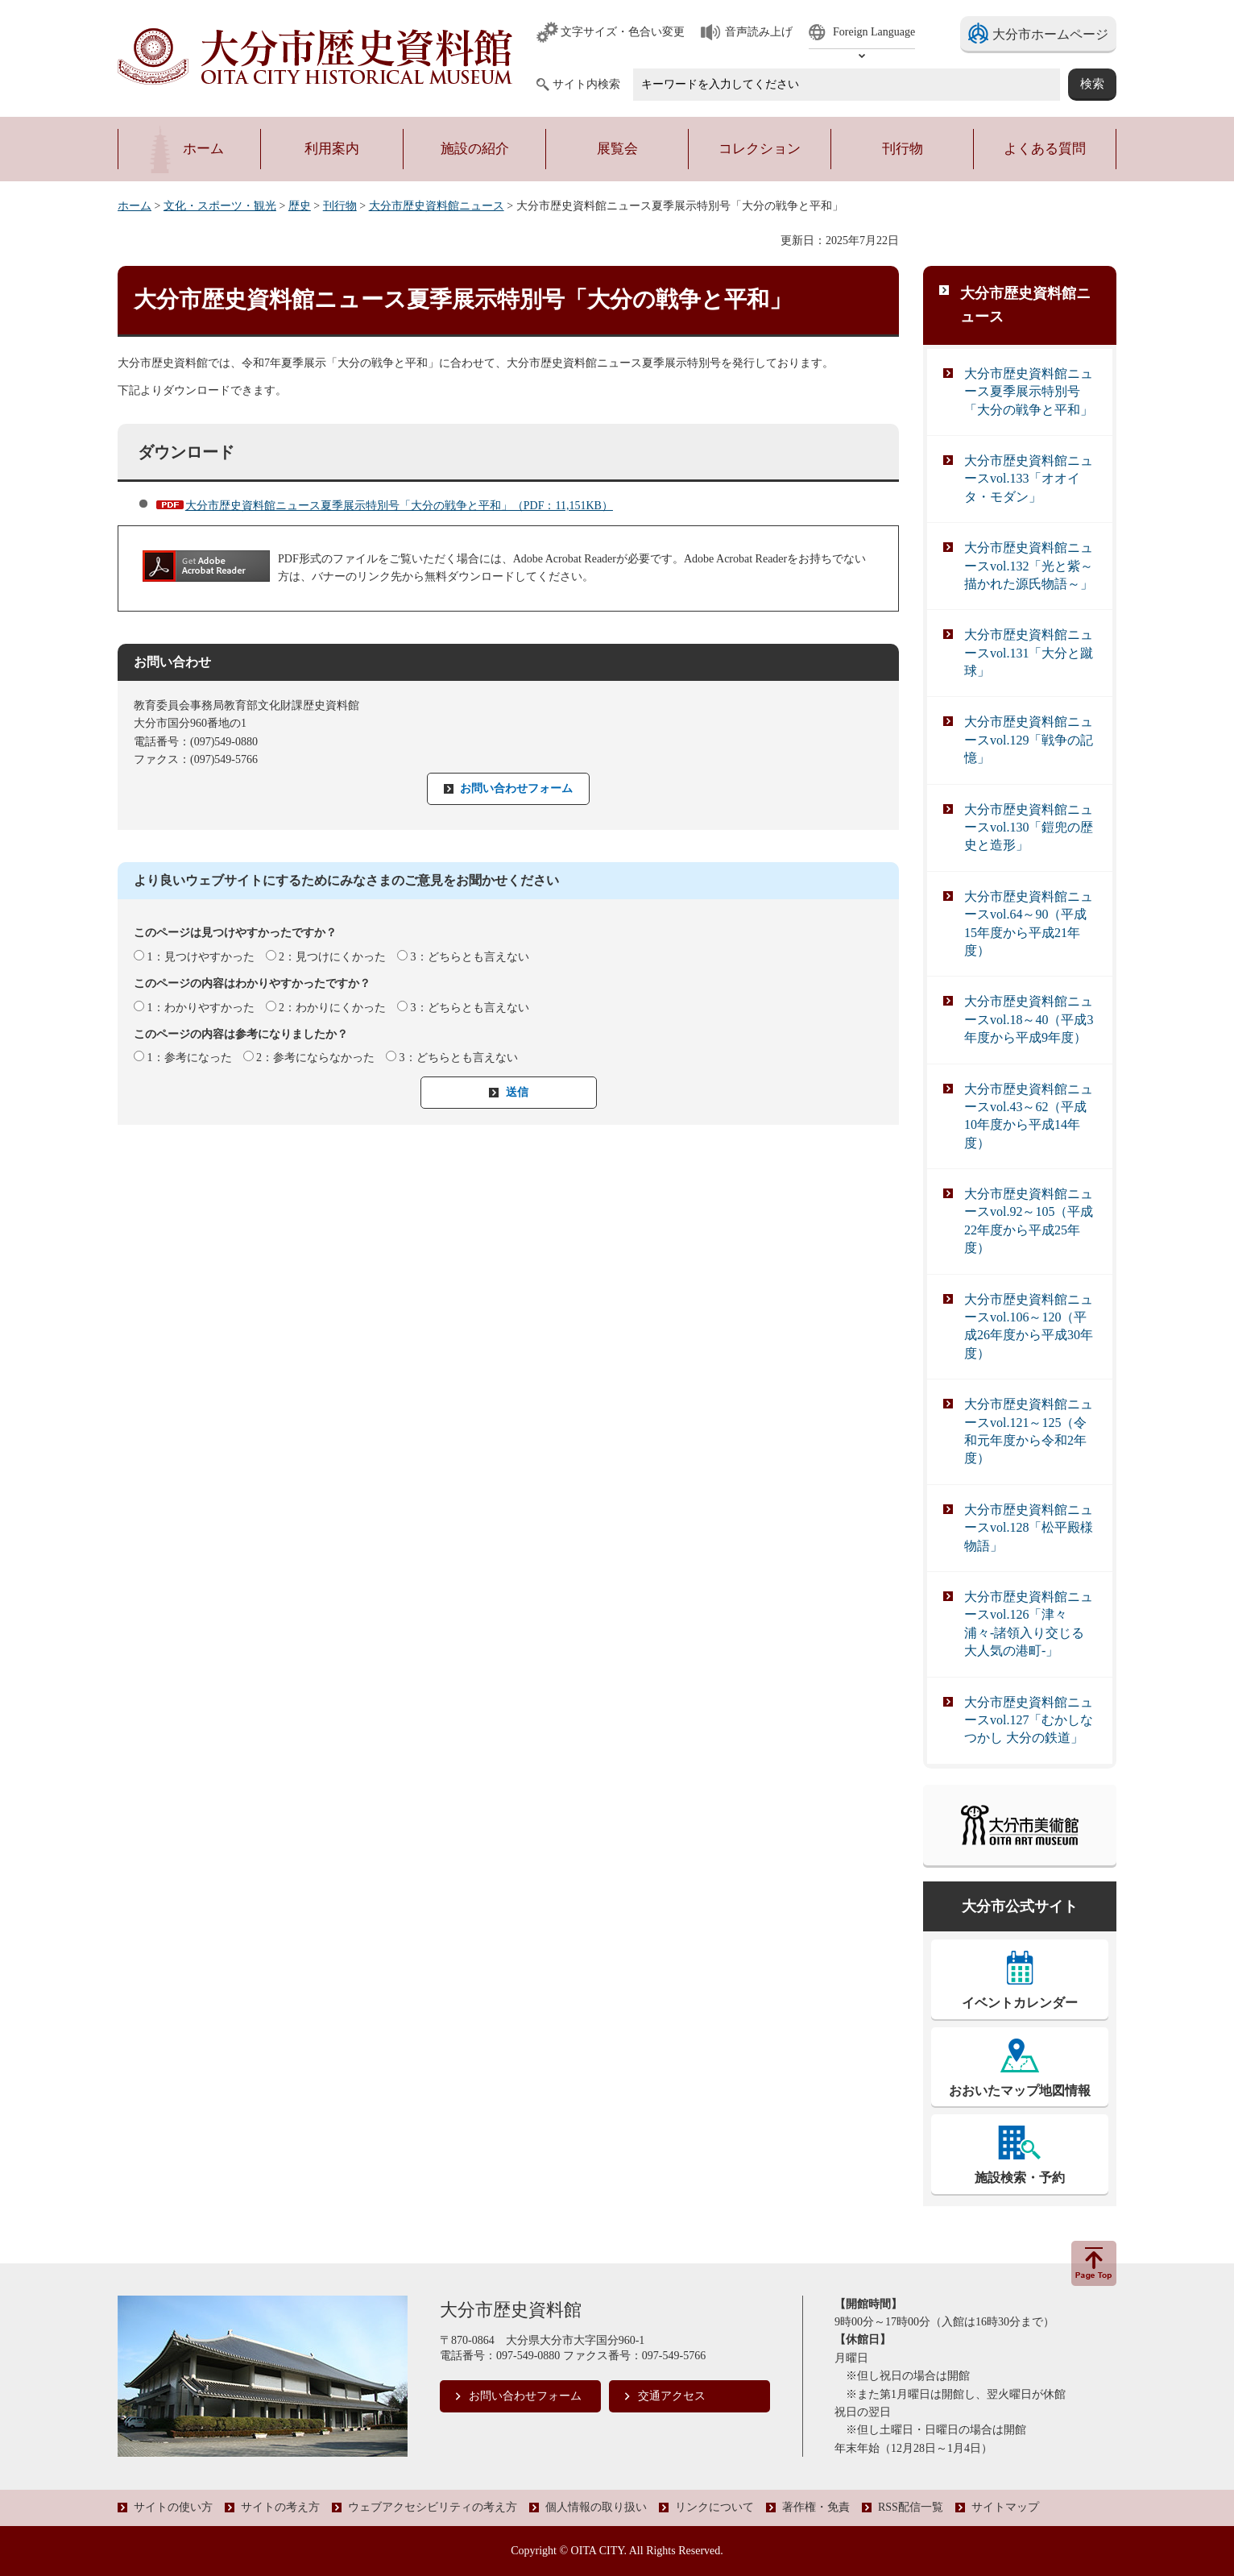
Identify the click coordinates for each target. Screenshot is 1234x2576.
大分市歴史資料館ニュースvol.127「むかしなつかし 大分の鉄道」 (1028, 1720)
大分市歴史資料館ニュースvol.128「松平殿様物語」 (1028, 1528)
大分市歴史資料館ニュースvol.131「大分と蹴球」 (1028, 653)
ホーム (134, 206)
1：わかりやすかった (201, 1008)
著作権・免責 (816, 2507)
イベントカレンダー (1020, 2003)
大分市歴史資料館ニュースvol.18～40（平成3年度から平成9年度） (1028, 1019)
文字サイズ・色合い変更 (623, 32)
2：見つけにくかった (332, 957)
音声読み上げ (759, 32)
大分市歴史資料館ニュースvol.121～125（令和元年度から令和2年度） (1028, 1431)
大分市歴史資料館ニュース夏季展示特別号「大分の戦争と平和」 (1028, 392)
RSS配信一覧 (910, 2507)
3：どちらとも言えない (470, 957)
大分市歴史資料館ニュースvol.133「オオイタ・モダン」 (1028, 479)
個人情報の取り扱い (596, 2507)
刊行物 (340, 206)
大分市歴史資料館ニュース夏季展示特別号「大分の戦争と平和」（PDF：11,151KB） (399, 506)
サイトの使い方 (173, 2507)
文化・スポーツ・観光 (220, 206)
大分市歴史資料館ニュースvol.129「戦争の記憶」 (1028, 740)
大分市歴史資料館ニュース (436, 206)
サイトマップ (1005, 2507)
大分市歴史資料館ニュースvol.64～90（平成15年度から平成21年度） (1028, 923)
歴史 (299, 206)
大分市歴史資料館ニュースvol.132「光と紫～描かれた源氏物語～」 (1028, 566)
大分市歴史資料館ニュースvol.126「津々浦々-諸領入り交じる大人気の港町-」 (1028, 1623)
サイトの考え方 (280, 2507)
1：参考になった (189, 1058)
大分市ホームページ (1050, 34)
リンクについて (714, 2507)
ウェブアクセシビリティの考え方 (432, 2507)
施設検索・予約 (1020, 2177)
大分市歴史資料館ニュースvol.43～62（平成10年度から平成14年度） (1028, 1116)
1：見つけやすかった (201, 957)
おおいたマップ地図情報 (1020, 2090)
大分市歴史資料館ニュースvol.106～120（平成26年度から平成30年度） (1028, 1326)
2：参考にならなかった (315, 1058)
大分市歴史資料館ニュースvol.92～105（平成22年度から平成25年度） (1028, 1221)
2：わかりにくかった (332, 1008)
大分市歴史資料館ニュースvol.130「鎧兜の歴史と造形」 (1028, 827)
